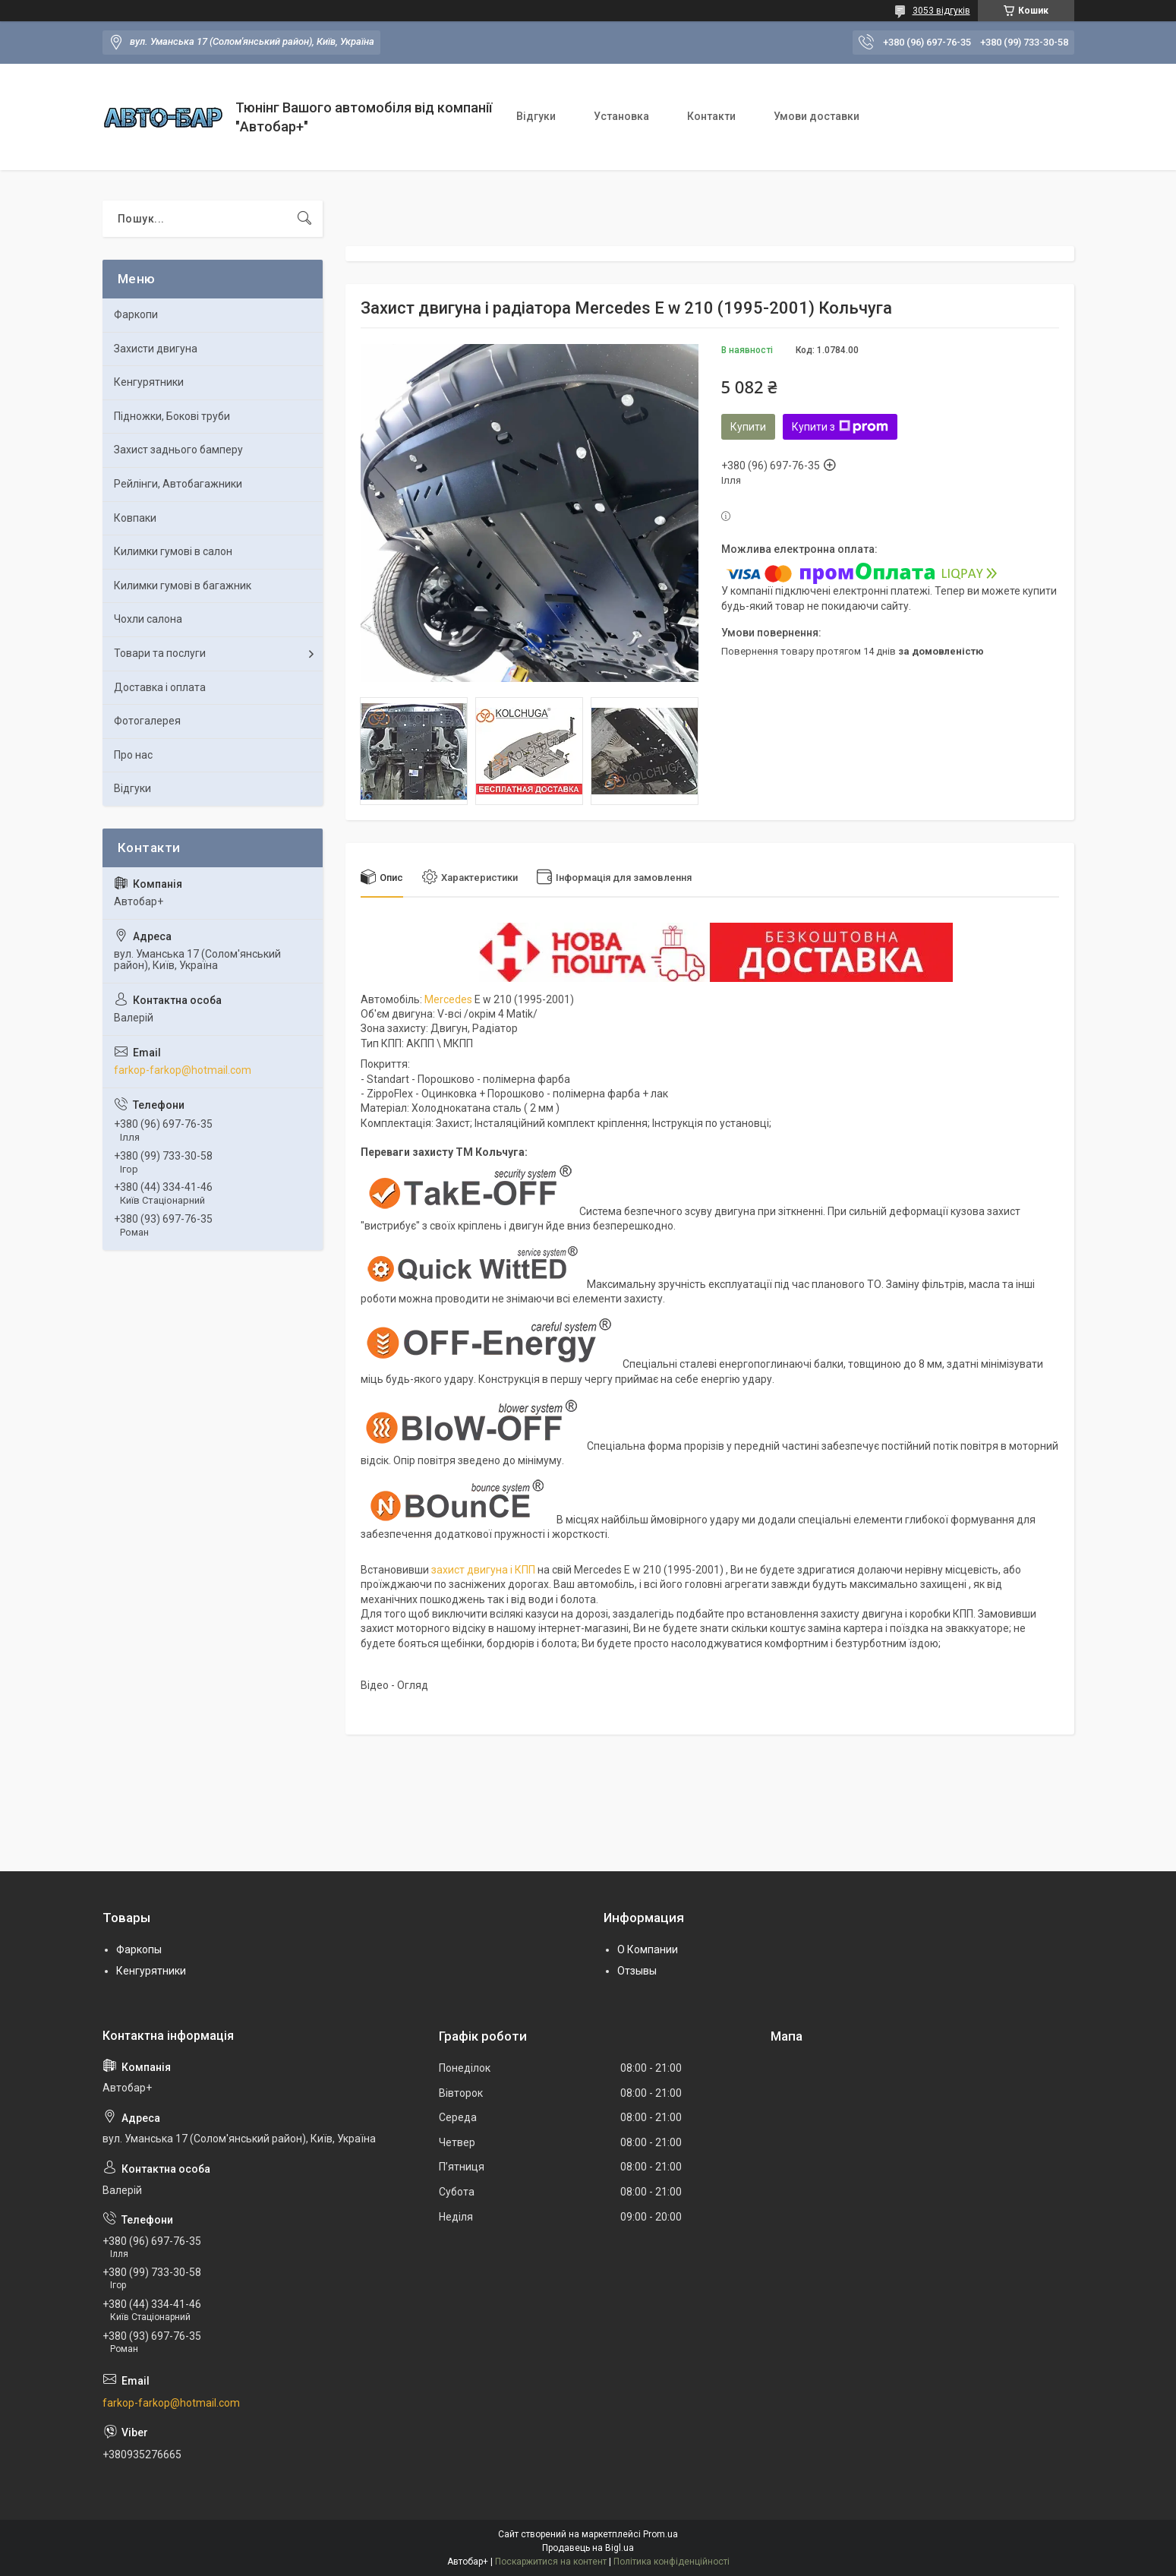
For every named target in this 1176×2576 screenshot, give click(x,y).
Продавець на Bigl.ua (588, 2548)
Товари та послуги (160, 653)
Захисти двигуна (155, 349)
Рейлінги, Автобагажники (178, 484)
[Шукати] (304, 218)
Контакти (711, 116)
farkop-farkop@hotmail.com (182, 1070)
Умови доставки (816, 116)
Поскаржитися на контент (551, 2561)
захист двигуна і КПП (483, 1570)
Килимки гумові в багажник (182, 585)
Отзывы (637, 1971)
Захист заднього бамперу (178, 450)
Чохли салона (148, 619)
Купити (748, 427)
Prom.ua (660, 2534)
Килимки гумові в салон (173, 551)
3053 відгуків (941, 10)
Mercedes (448, 999)
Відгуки (536, 116)
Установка (621, 116)
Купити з (840, 427)
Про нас (133, 755)
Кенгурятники (149, 382)
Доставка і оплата (160, 687)
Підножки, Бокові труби (172, 416)
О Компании (647, 1949)
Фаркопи (136, 314)
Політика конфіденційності (671, 2561)
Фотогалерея (147, 721)
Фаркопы (139, 1949)
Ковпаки (135, 518)
